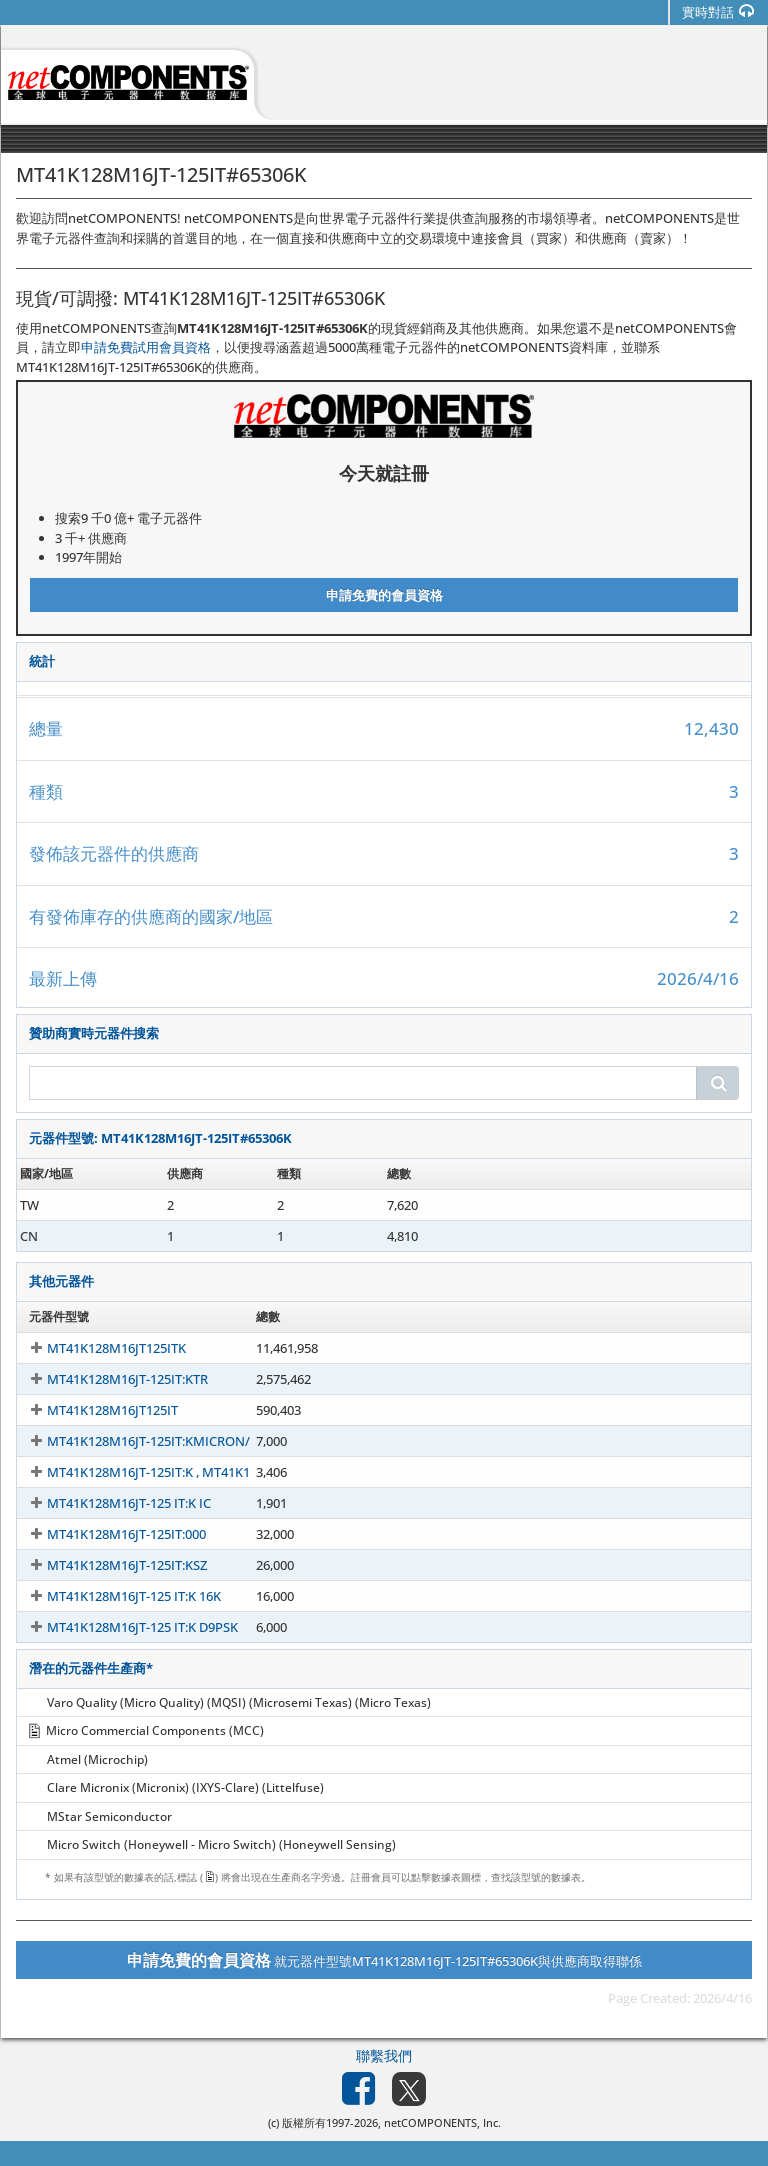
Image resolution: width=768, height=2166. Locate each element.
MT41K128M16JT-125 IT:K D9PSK (124, 1627)
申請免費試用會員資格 (146, 347)
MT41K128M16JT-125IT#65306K (122, 1205)
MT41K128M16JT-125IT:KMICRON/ (130, 1441)
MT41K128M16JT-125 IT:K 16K (116, 1596)
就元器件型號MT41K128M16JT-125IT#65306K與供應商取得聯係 (384, 1960)
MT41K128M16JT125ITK (98, 1348)
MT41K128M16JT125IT (94, 1410)
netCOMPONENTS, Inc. (442, 2122)
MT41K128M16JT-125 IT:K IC (111, 1503)
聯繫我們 (384, 2055)
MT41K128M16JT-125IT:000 (108, 1534)
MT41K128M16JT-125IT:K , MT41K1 (130, 1472)
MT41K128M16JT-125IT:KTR (109, 1379)
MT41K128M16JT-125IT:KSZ (109, 1565)
